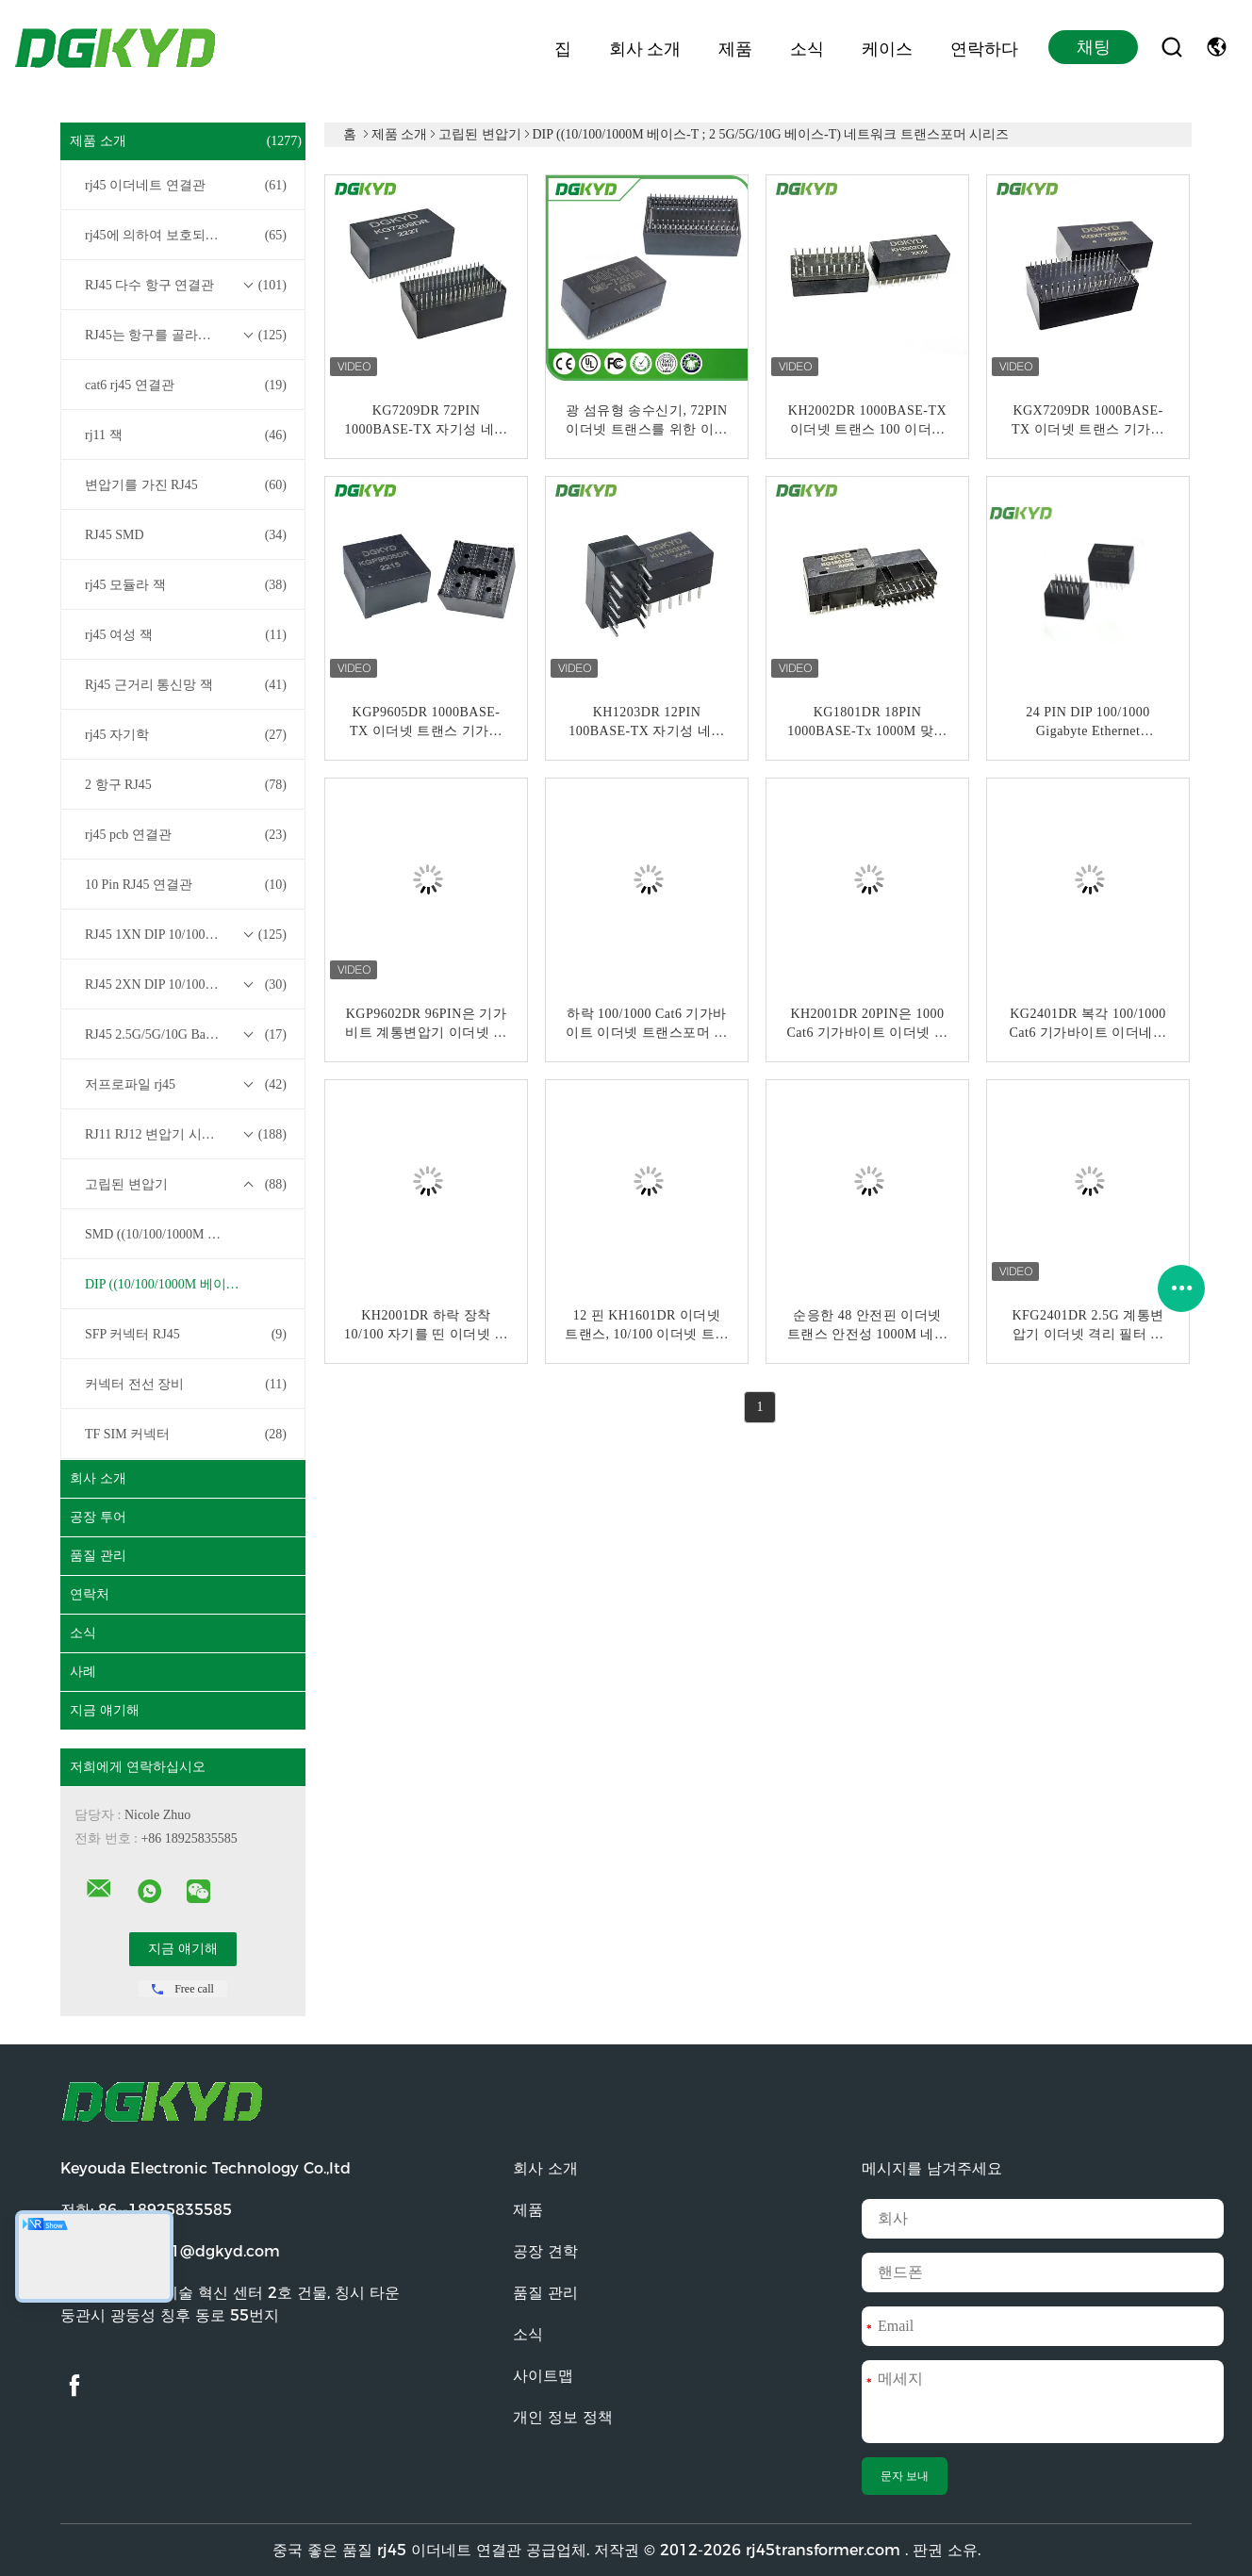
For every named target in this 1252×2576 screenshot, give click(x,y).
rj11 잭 (186, 435)
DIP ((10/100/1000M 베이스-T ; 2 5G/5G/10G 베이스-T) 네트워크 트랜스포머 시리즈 (187, 1284)
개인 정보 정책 (563, 2417)
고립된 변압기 (186, 1184)
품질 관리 (98, 1556)
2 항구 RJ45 (186, 785)
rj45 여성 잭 (186, 635)
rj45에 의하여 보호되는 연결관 (186, 235)
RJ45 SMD (186, 535)
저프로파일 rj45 (186, 1084)
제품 (735, 47)
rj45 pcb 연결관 (186, 835)
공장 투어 (98, 1517)
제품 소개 (186, 141)
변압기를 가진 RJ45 (186, 485)
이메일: (170, 2251)
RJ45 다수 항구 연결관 (186, 285)
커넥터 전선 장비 (186, 1384)
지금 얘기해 (105, 1710)
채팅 (1094, 47)
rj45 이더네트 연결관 (186, 185)
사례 (83, 1672)
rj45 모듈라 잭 (186, 585)
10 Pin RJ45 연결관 (186, 885)
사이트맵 (543, 2376)
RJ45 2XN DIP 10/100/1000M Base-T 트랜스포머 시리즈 (187, 985)
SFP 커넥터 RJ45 (186, 1334)
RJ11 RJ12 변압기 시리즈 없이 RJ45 (186, 1134)
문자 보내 (905, 2476)
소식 (807, 47)
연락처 (89, 1594)
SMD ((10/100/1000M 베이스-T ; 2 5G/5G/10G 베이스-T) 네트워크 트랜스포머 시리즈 (187, 1234)
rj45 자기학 (186, 735)
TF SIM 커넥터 (186, 1434)
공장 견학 (545, 2251)
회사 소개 (645, 47)
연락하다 (984, 47)
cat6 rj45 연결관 (186, 385)
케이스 (887, 47)
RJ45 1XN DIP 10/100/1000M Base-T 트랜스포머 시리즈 (187, 935)
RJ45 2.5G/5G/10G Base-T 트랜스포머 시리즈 (187, 1034)
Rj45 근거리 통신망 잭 (186, 685)
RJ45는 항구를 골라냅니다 (186, 335)
